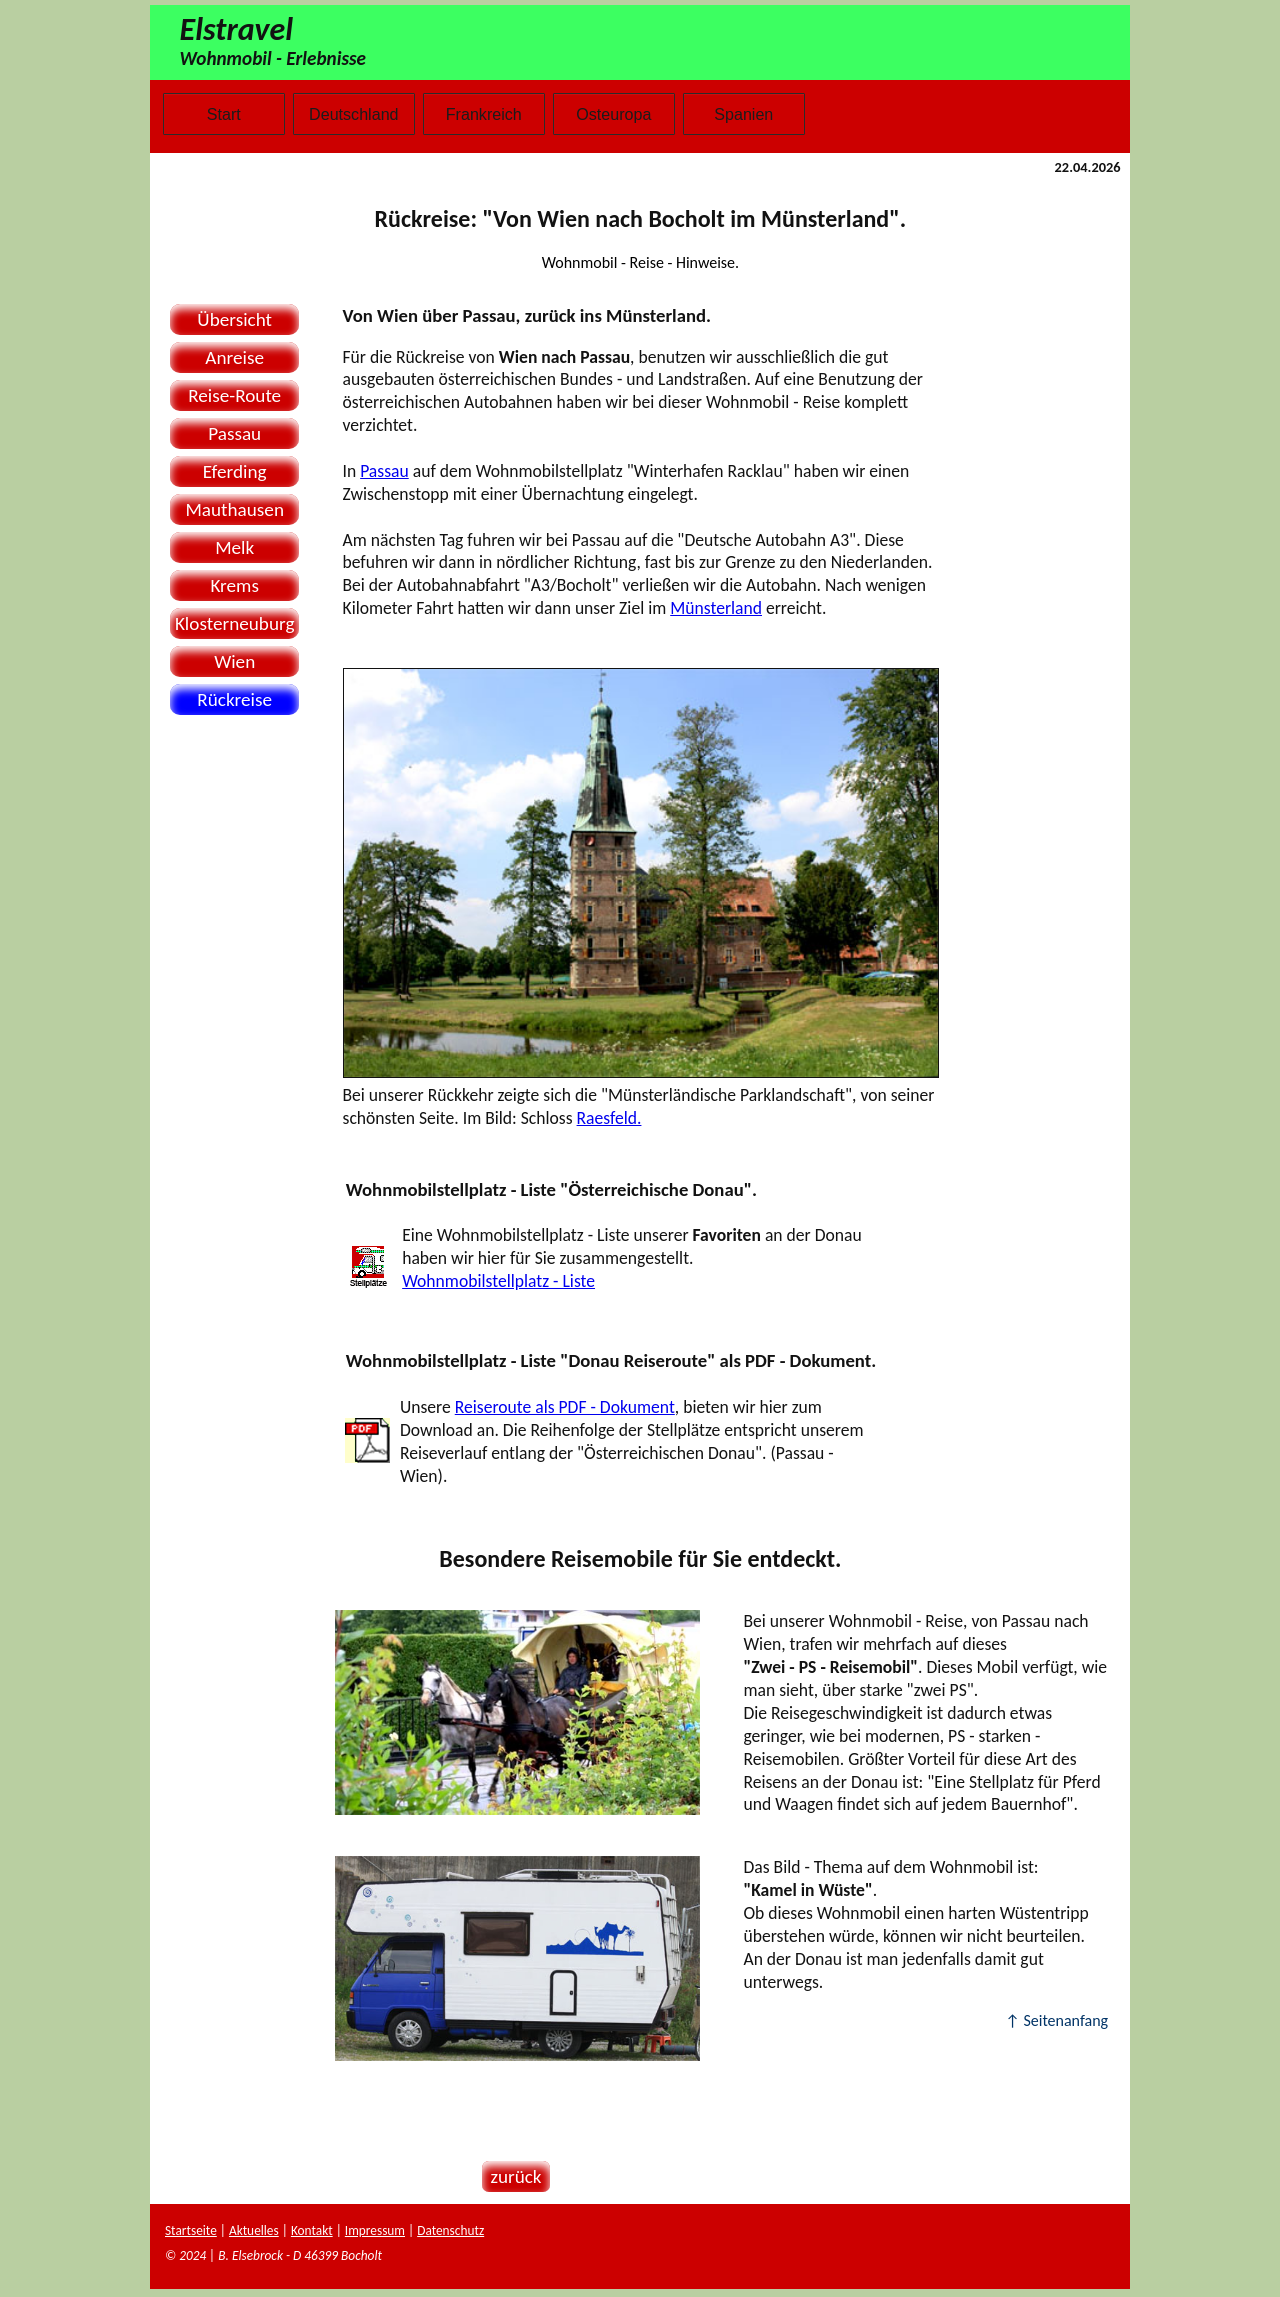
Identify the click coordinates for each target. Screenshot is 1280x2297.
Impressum (375, 2230)
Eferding (235, 471)
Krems (234, 585)
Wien (234, 661)
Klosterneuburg (235, 623)
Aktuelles (254, 2230)
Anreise (234, 357)
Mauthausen (234, 509)
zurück (512, 2176)
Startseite (191, 2230)
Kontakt (312, 2230)
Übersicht (234, 319)
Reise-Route (234, 395)
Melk (234, 547)
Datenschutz (450, 2230)
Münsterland (716, 608)
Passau (234, 433)
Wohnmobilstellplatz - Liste (498, 1281)
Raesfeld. (609, 1118)
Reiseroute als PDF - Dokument (565, 1407)
